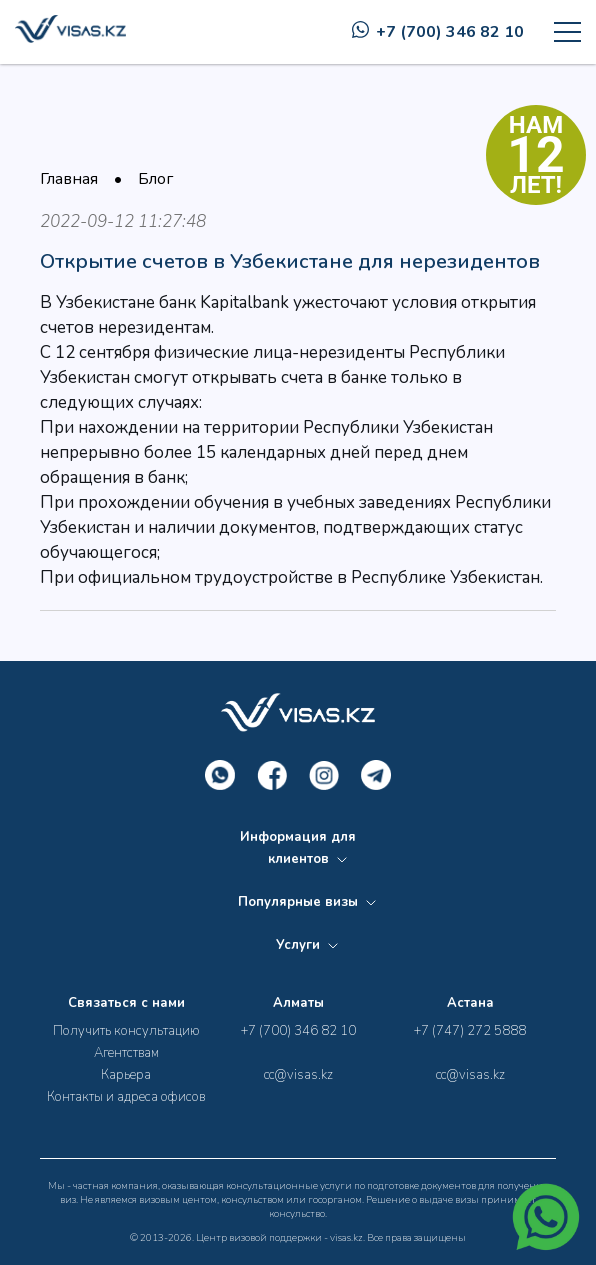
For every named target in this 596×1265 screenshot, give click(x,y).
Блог (155, 179)
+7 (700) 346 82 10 (438, 32)
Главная (69, 179)
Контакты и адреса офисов (126, 1097)
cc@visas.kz (298, 1075)
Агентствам (126, 1053)
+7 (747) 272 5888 (470, 1031)
